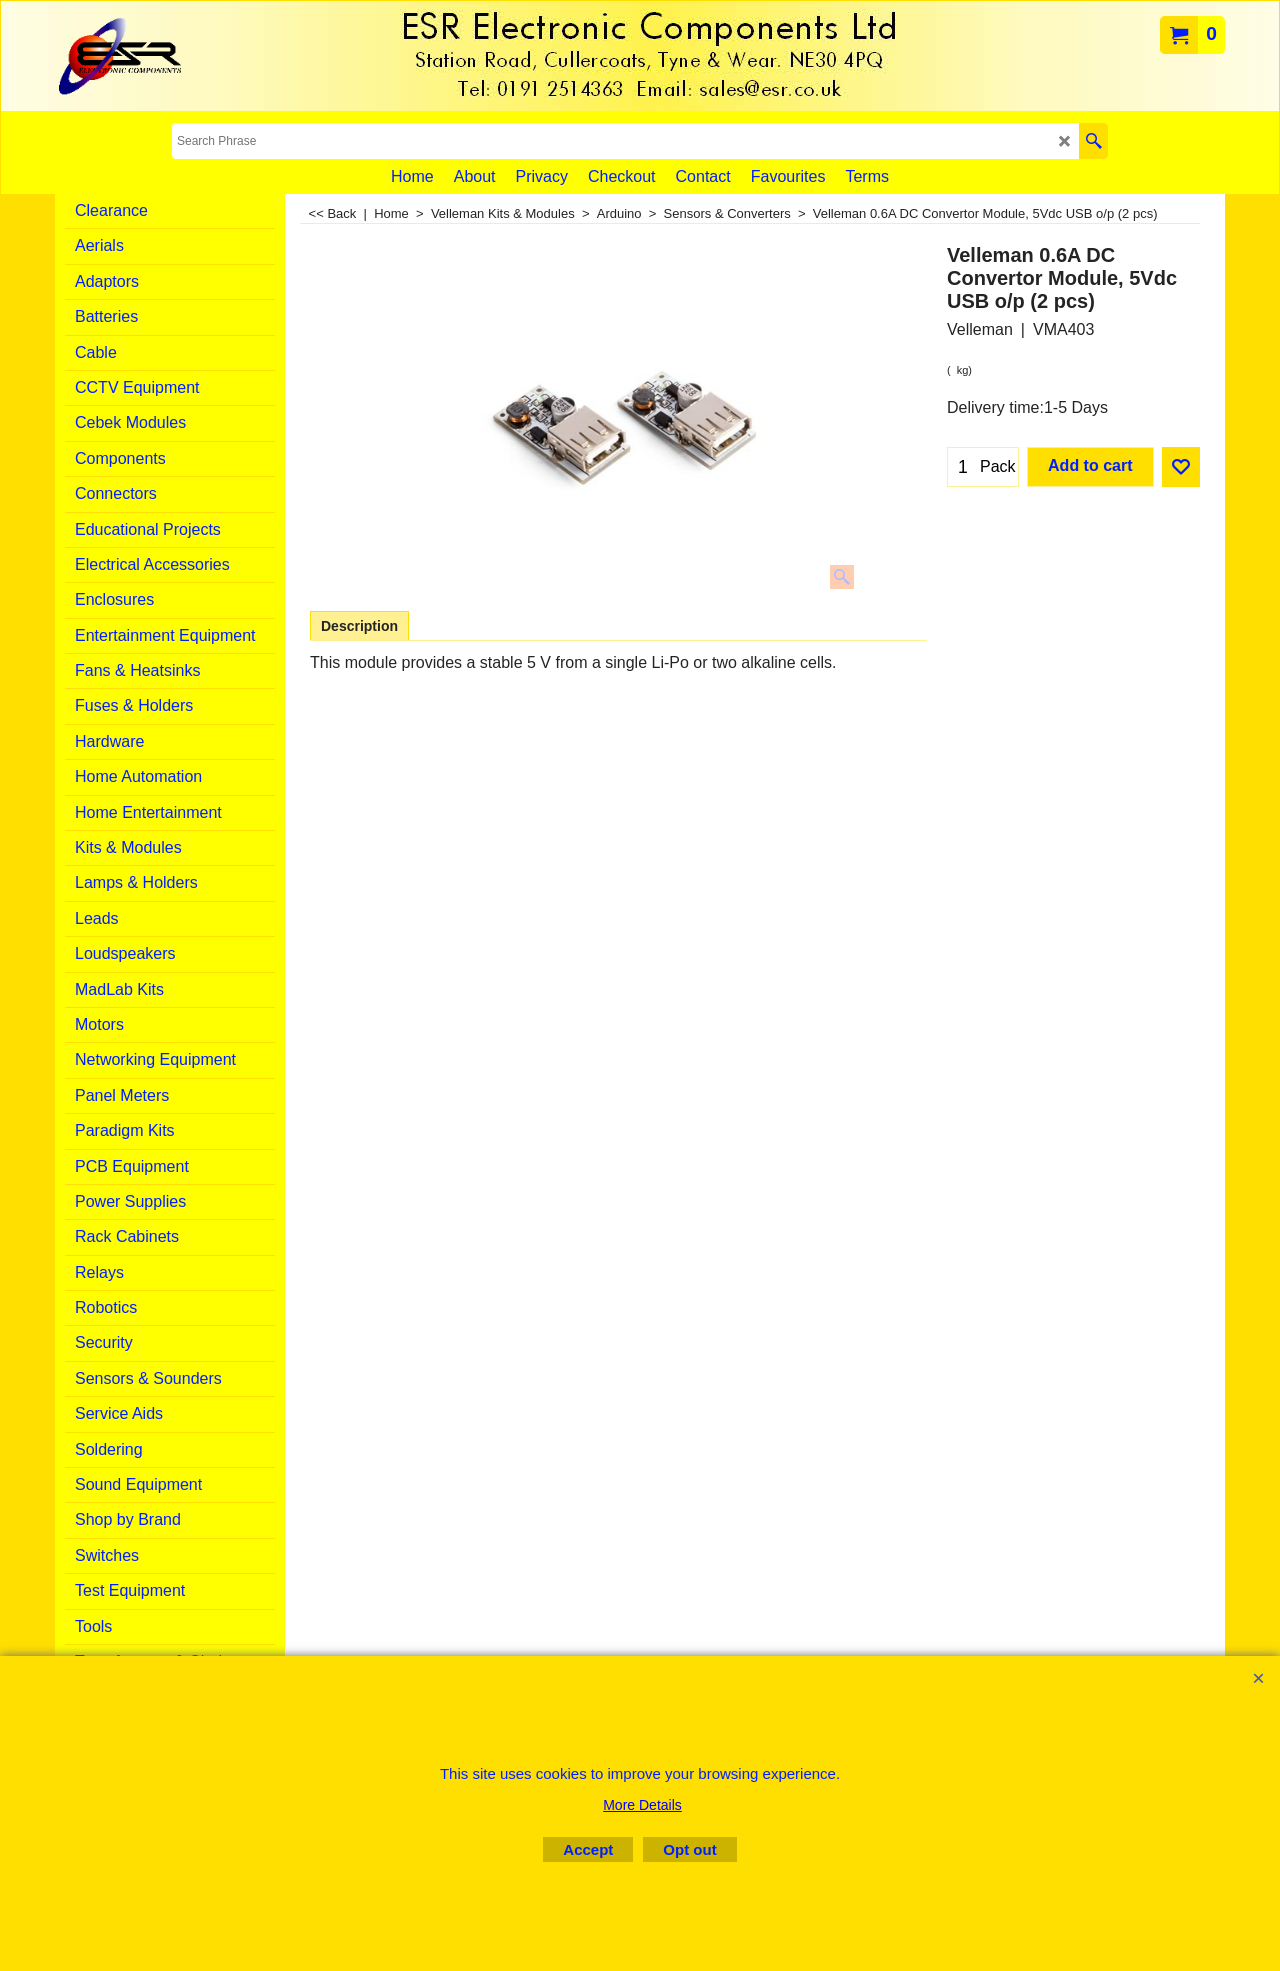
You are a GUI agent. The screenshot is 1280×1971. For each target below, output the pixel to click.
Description (359, 626)
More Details (642, 1805)
